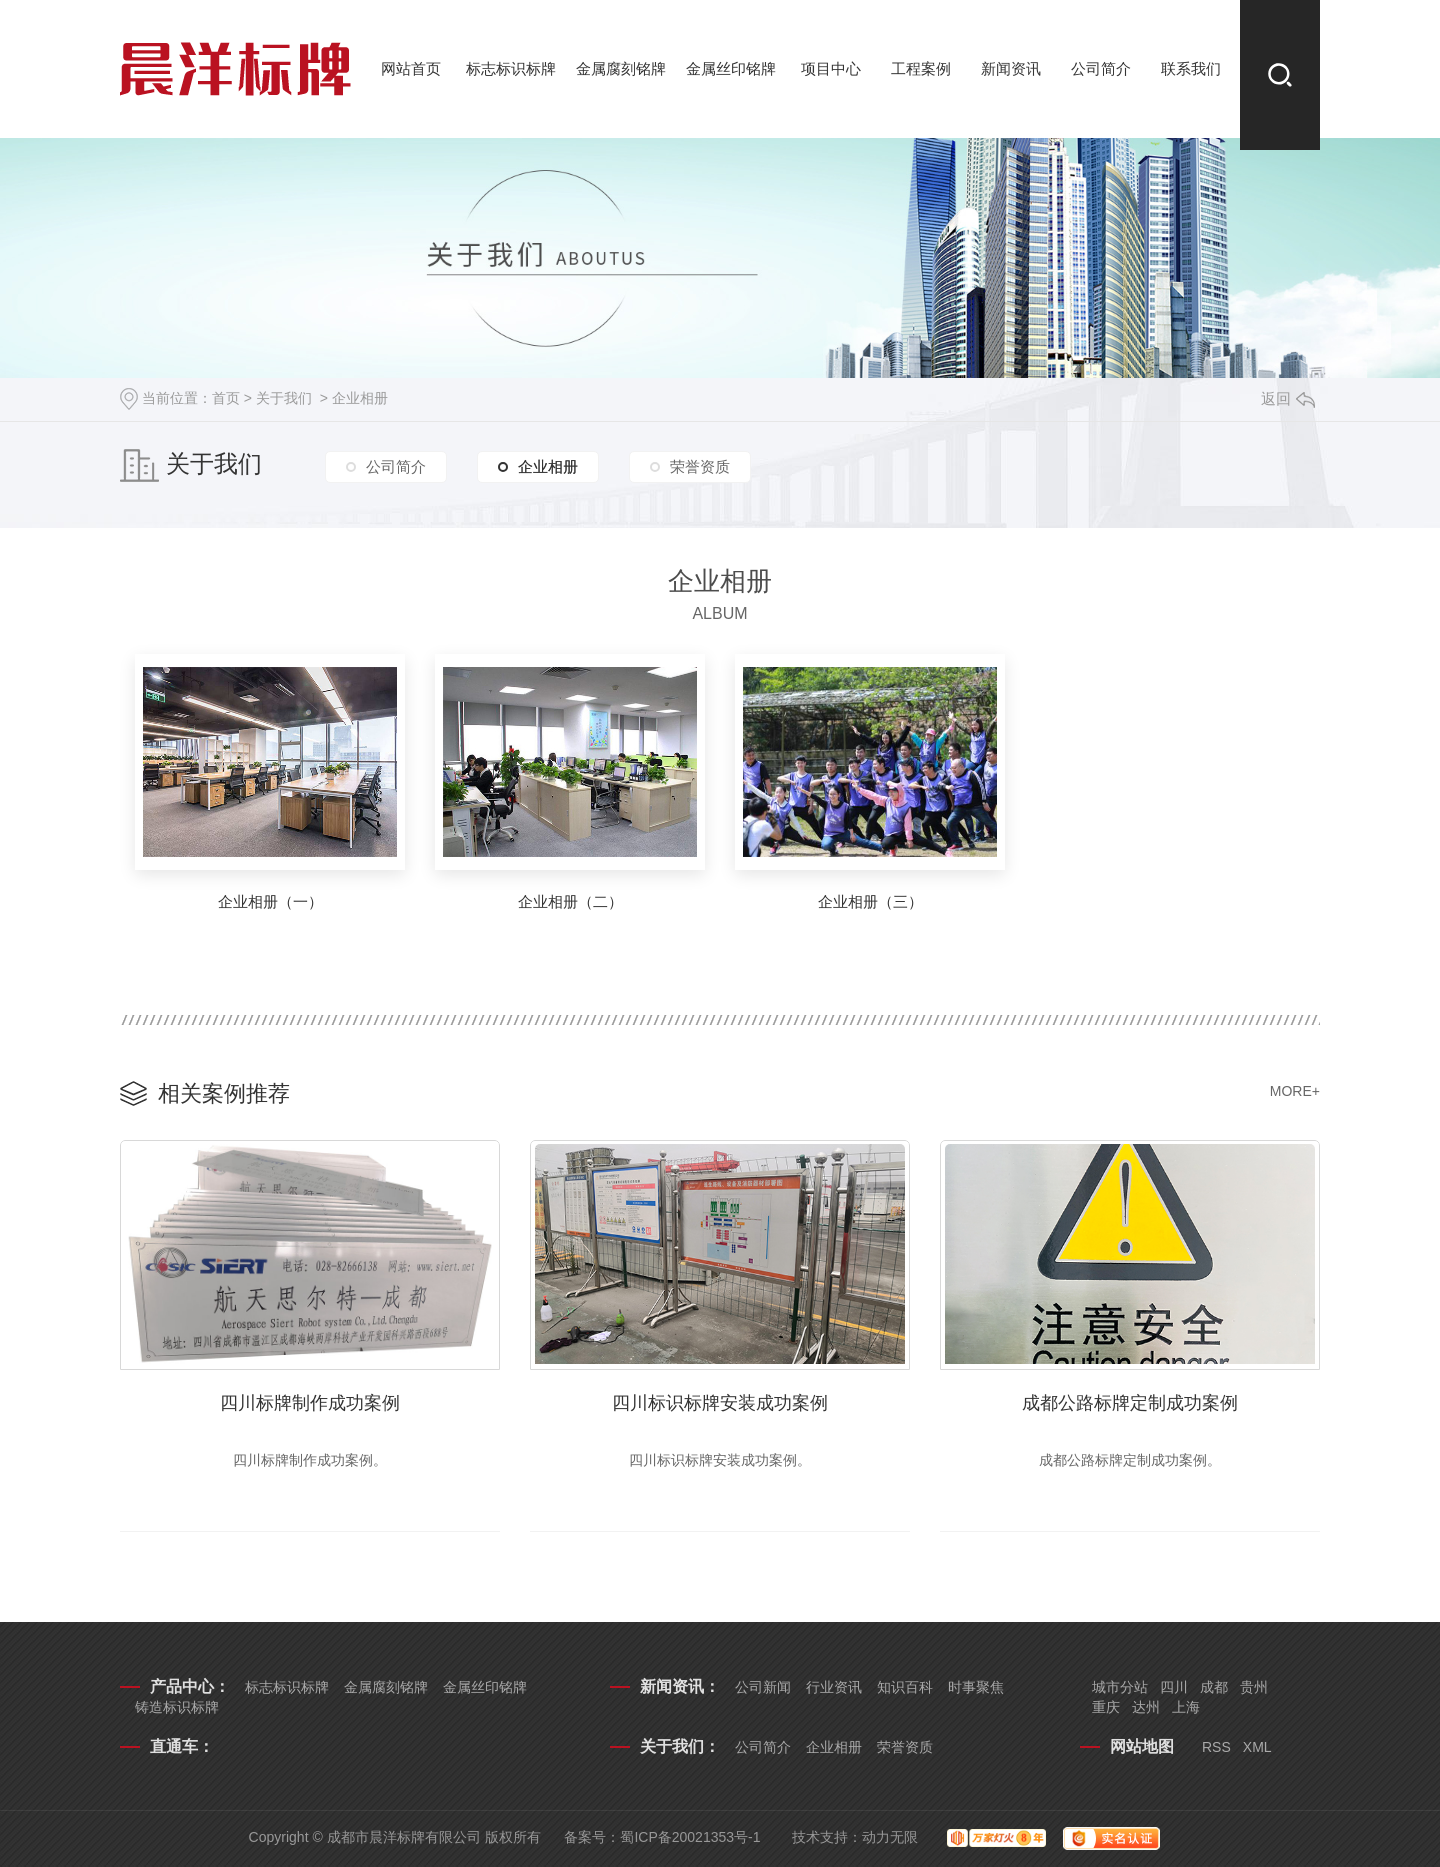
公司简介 (1101, 68)
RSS (1216, 1747)
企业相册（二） (570, 901)
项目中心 (831, 68)
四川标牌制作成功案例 (310, 1403)
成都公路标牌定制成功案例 (1130, 1403)
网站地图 (1142, 1746)
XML (1257, 1747)
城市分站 (1120, 1687)
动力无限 (890, 1837)
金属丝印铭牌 (731, 68)
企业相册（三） (870, 901)
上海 (1186, 1707)
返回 (1288, 398)
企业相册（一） (270, 901)
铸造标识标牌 (177, 1707)
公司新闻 (763, 1687)
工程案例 (921, 68)
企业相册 (360, 398)
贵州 (1254, 1687)
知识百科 (905, 1687)
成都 (1214, 1687)
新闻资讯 (1011, 68)
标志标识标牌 (511, 68)
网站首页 (411, 68)
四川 (1174, 1687)
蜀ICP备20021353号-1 (690, 1837)
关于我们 (284, 398)
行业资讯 (834, 1687)
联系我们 (1191, 68)
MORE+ (1295, 1091)
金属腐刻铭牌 (621, 68)
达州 (1146, 1707)
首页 (226, 398)
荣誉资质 (700, 466)
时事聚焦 (976, 1687)
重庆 (1106, 1707)
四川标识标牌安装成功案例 (720, 1403)
